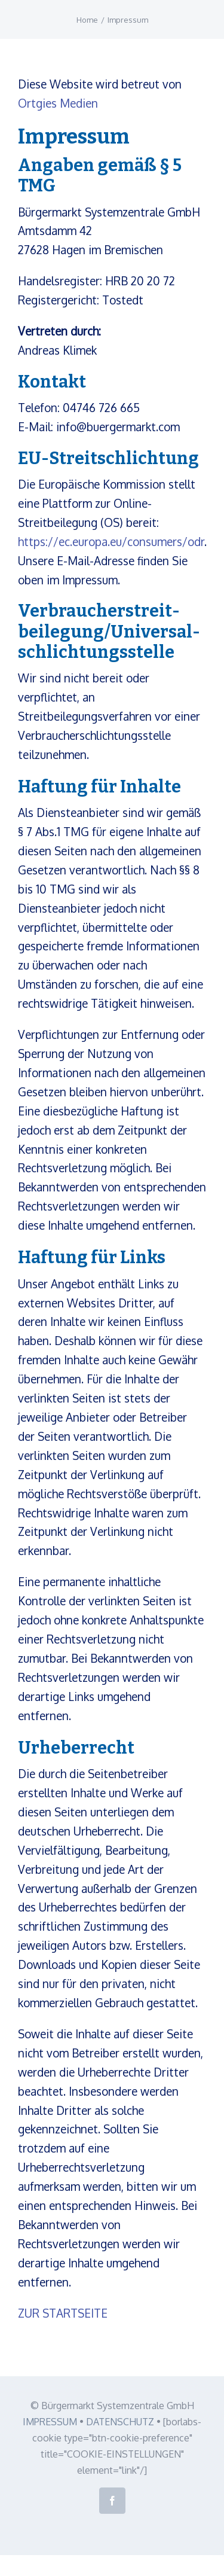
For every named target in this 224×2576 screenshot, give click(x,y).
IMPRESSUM (50, 2422)
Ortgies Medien (58, 103)
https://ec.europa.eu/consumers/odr (111, 541)
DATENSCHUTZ (120, 2422)
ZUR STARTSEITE (63, 2313)
